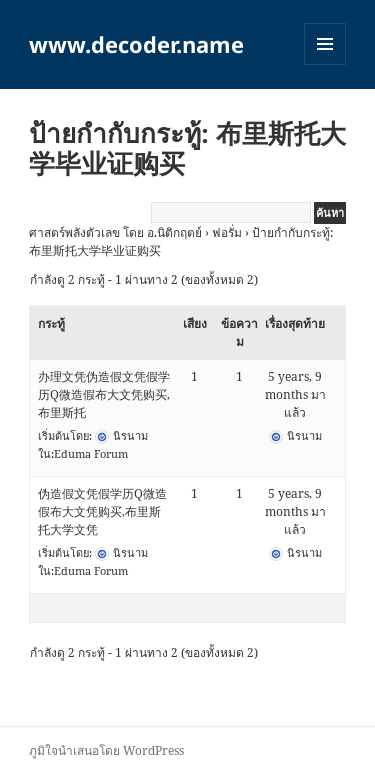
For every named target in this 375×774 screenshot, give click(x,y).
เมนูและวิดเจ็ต (325, 44)
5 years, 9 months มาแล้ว (295, 394)
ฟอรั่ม (227, 232)
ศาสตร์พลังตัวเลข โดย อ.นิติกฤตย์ (115, 232)
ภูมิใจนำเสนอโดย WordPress (106, 750)
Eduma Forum (91, 453)
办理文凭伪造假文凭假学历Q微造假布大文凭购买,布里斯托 (104, 394)
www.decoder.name (136, 44)
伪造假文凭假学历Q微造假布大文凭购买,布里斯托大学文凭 (102, 511)
